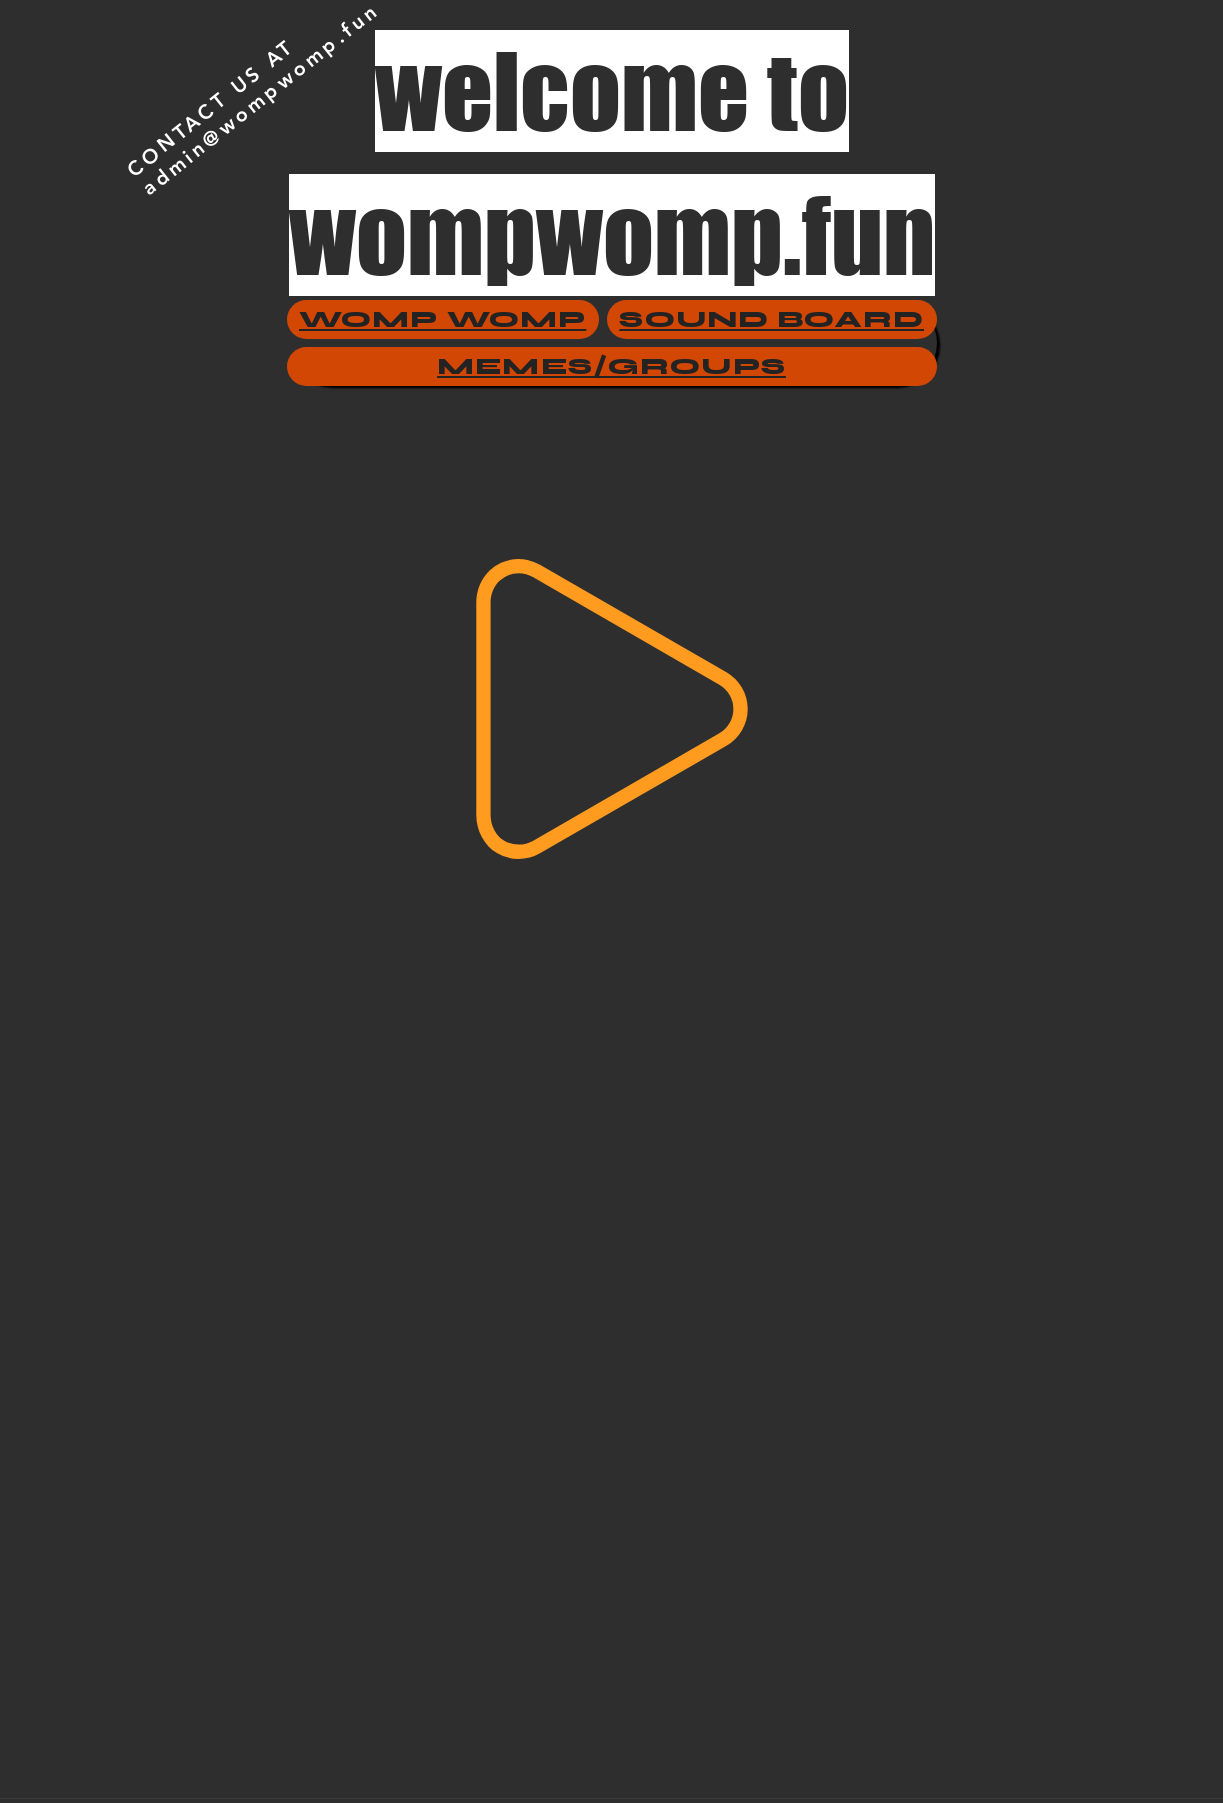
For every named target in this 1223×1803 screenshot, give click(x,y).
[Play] (612, 709)
